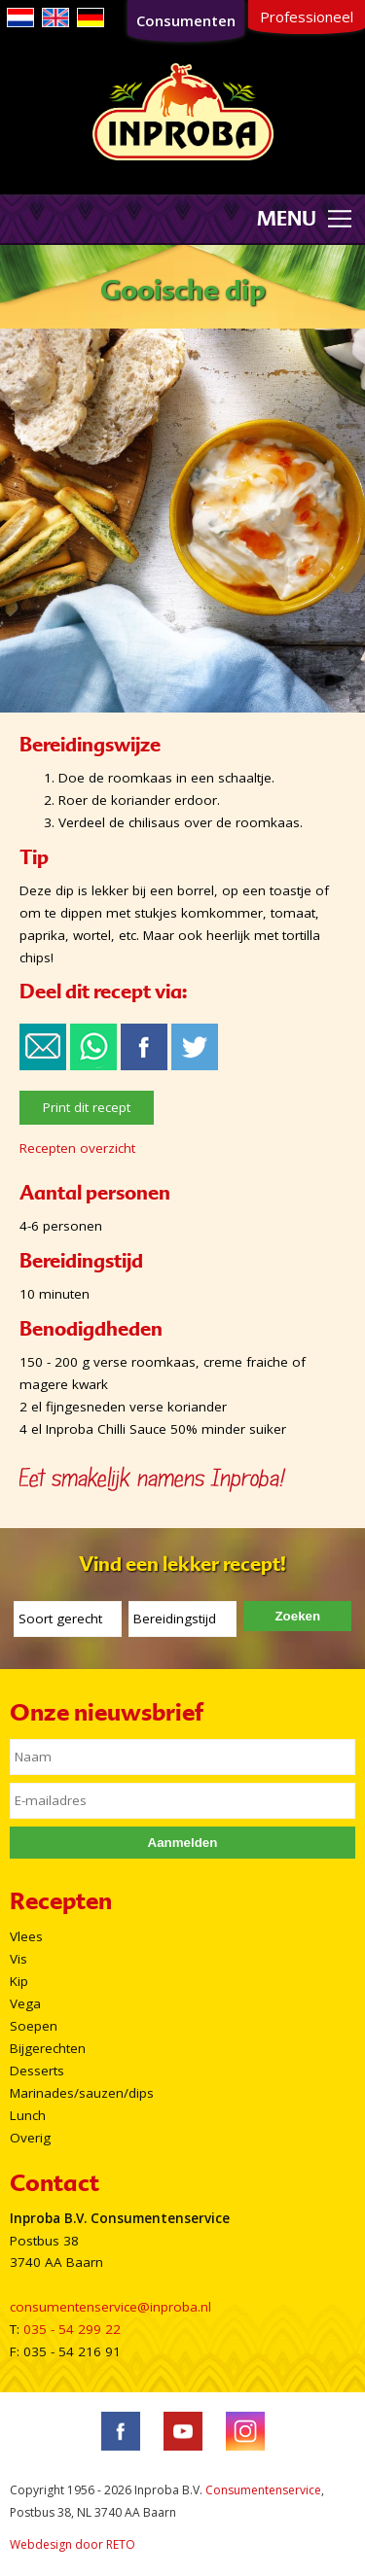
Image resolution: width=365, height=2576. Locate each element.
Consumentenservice (263, 2490)
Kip (19, 1981)
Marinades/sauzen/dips (82, 2093)
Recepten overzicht (77, 1148)
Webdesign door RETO (72, 2544)
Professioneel (306, 16)
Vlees (26, 1936)
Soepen (33, 2026)
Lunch (28, 2115)
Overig (30, 2137)
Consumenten (186, 20)
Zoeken (297, 1616)
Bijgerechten (48, 2048)
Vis (18, 1958)
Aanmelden (183, 1842)
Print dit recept (86, 1107)
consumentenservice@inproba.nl (110, 2306)
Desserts (37, 2070)
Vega (25, 2003)
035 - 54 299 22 (72, 2329)
